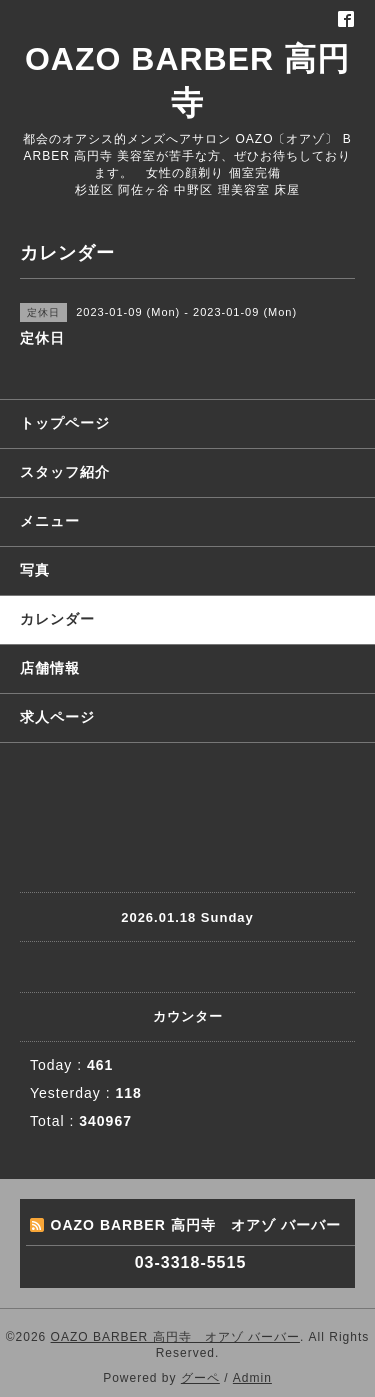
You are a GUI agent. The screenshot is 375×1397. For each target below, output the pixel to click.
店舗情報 (50, 668)
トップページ (65, 423)
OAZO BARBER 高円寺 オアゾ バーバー (175, 1337)
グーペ (200, 1378)
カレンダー (57, 619)
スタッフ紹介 (65, 472)
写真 (35, 570)
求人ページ (57, 717)
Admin (252, 1378)
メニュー (50, 521)
